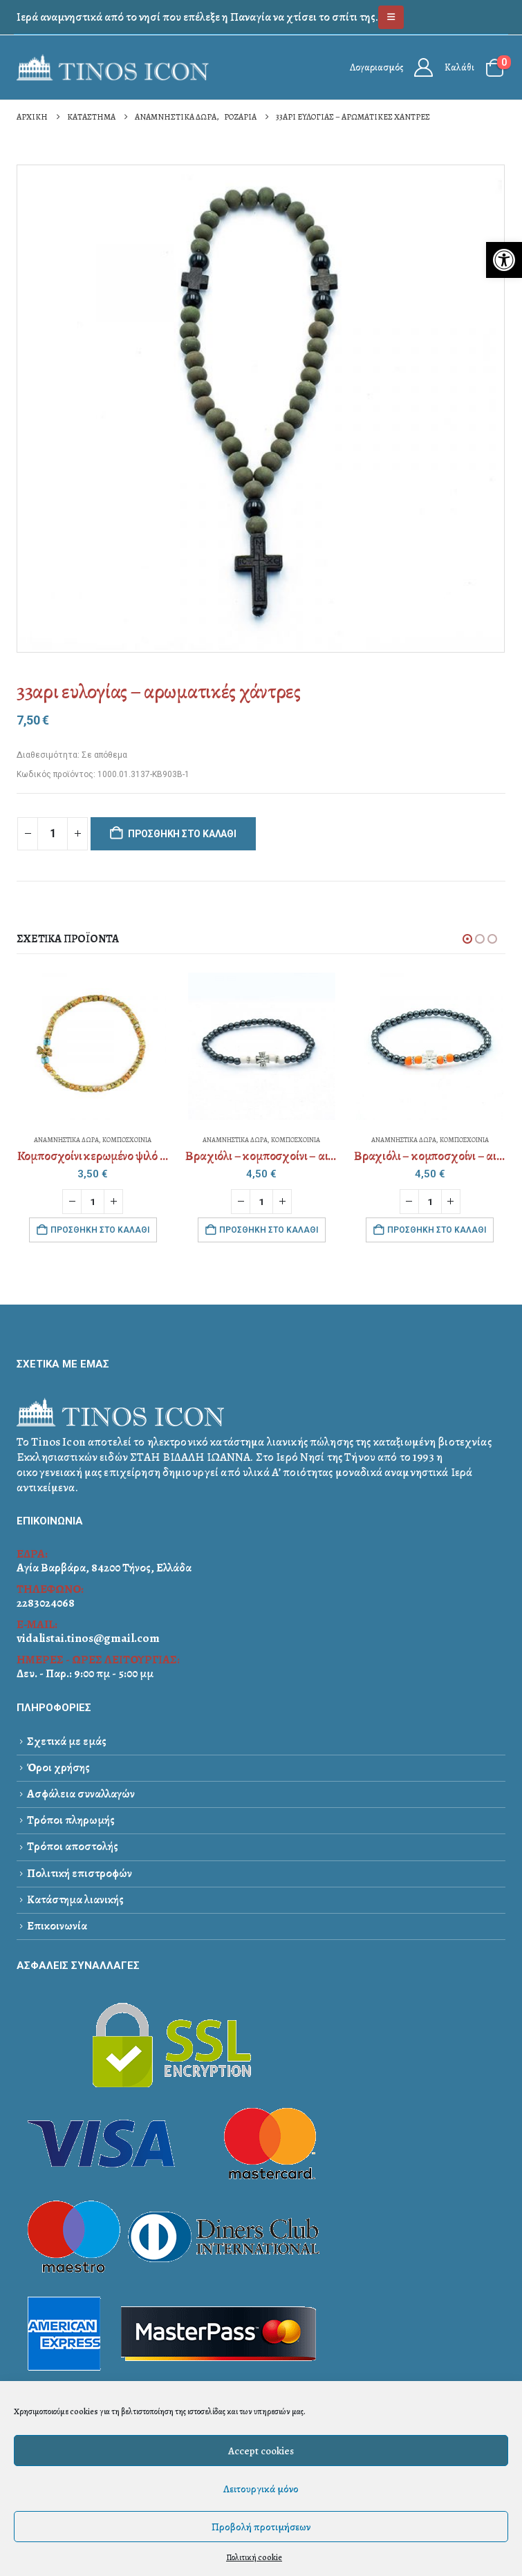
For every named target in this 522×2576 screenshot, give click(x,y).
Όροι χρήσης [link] (58, 1767)
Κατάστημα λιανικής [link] (75, 1899)
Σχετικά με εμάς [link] (66, 1741)
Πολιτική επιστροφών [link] (79, 1873)
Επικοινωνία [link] (57, 1926)
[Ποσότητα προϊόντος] (52, 833)
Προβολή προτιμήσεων (261, 2527)
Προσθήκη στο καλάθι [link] (99, 1230)
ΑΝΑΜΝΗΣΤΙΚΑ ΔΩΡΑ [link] (66, 1139)
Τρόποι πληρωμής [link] (71, 1820)
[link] (504, 260)
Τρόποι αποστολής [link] (72, 1847)
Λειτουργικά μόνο (261, 2489)
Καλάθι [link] (459, 67)
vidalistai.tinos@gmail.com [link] (88, 1638)
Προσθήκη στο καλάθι (182, 833)
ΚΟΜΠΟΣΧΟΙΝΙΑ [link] (126, 1139)
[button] (467, 939)
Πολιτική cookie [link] (254, 2557)
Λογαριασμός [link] (376, 67)
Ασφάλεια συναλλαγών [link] (81, 1794)
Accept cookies (261, 2451)
